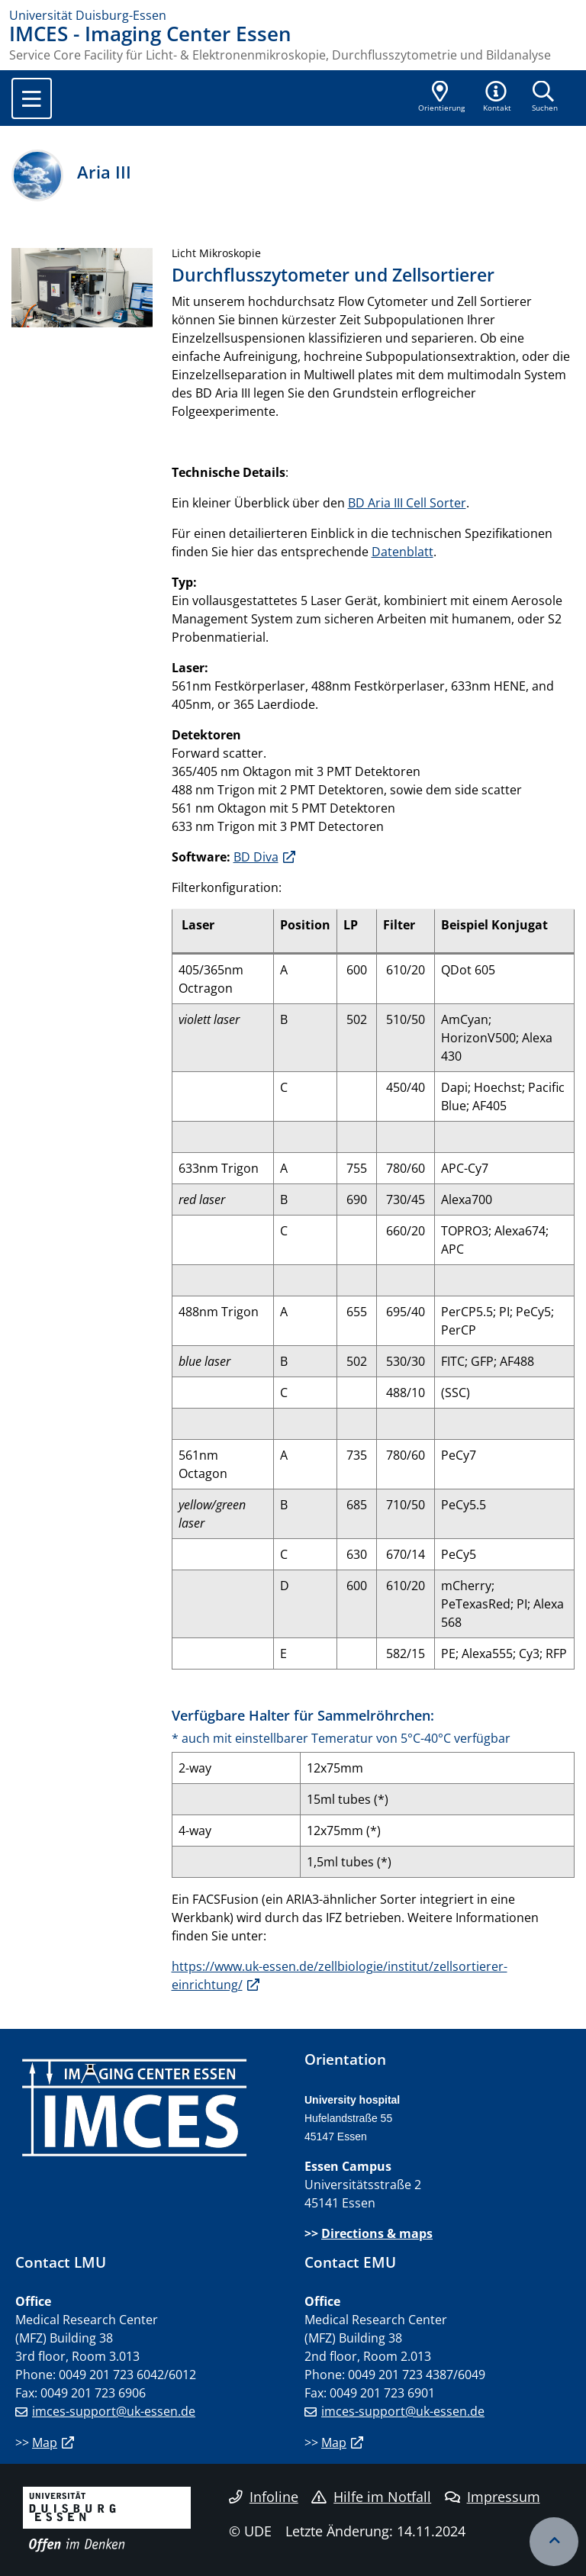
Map (44, 2442)
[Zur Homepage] (293, 15)
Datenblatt (402, 551)
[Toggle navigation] (31, 98)
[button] (497, 97)
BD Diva (256, 856)
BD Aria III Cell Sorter (407, 502)
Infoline (263, 2496)
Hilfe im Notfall (371, 2496)
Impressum (492, 2496)
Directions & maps (377, 2233)
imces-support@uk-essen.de (113, 2411)
